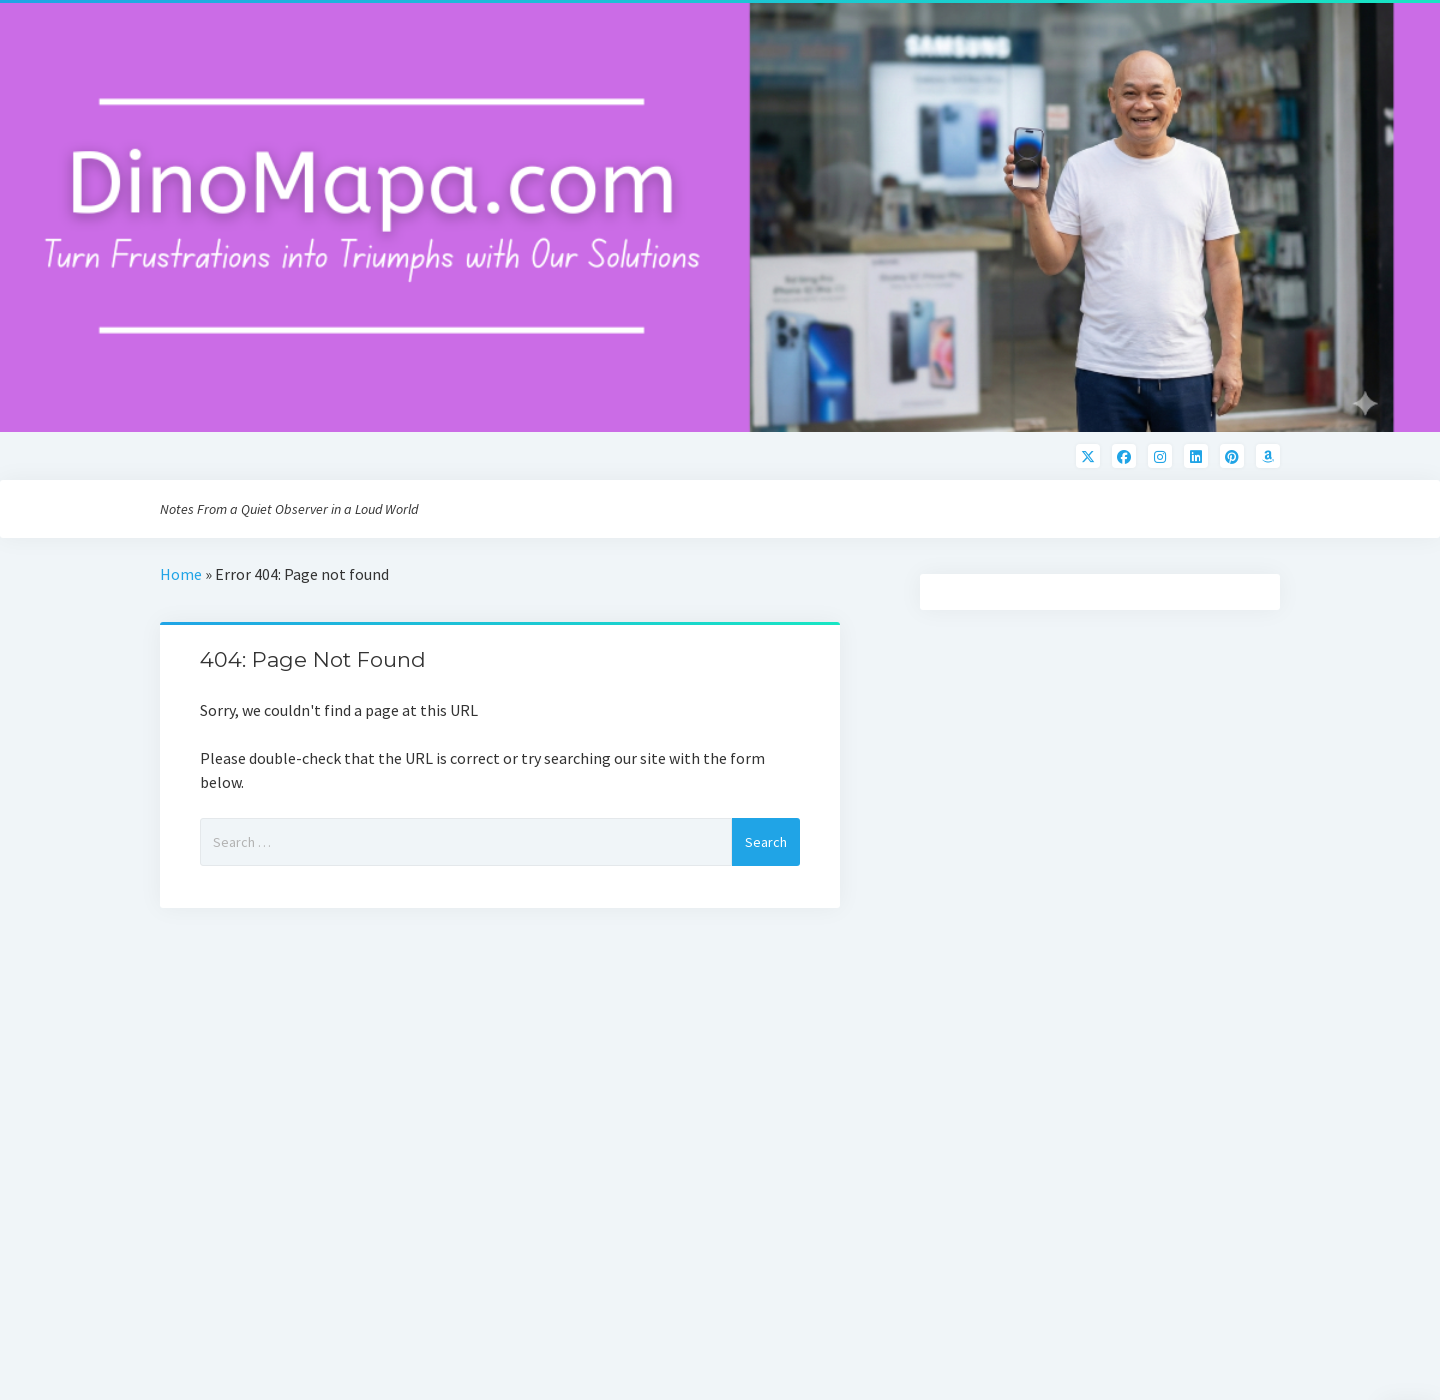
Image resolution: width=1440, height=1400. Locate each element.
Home (181, 574)
